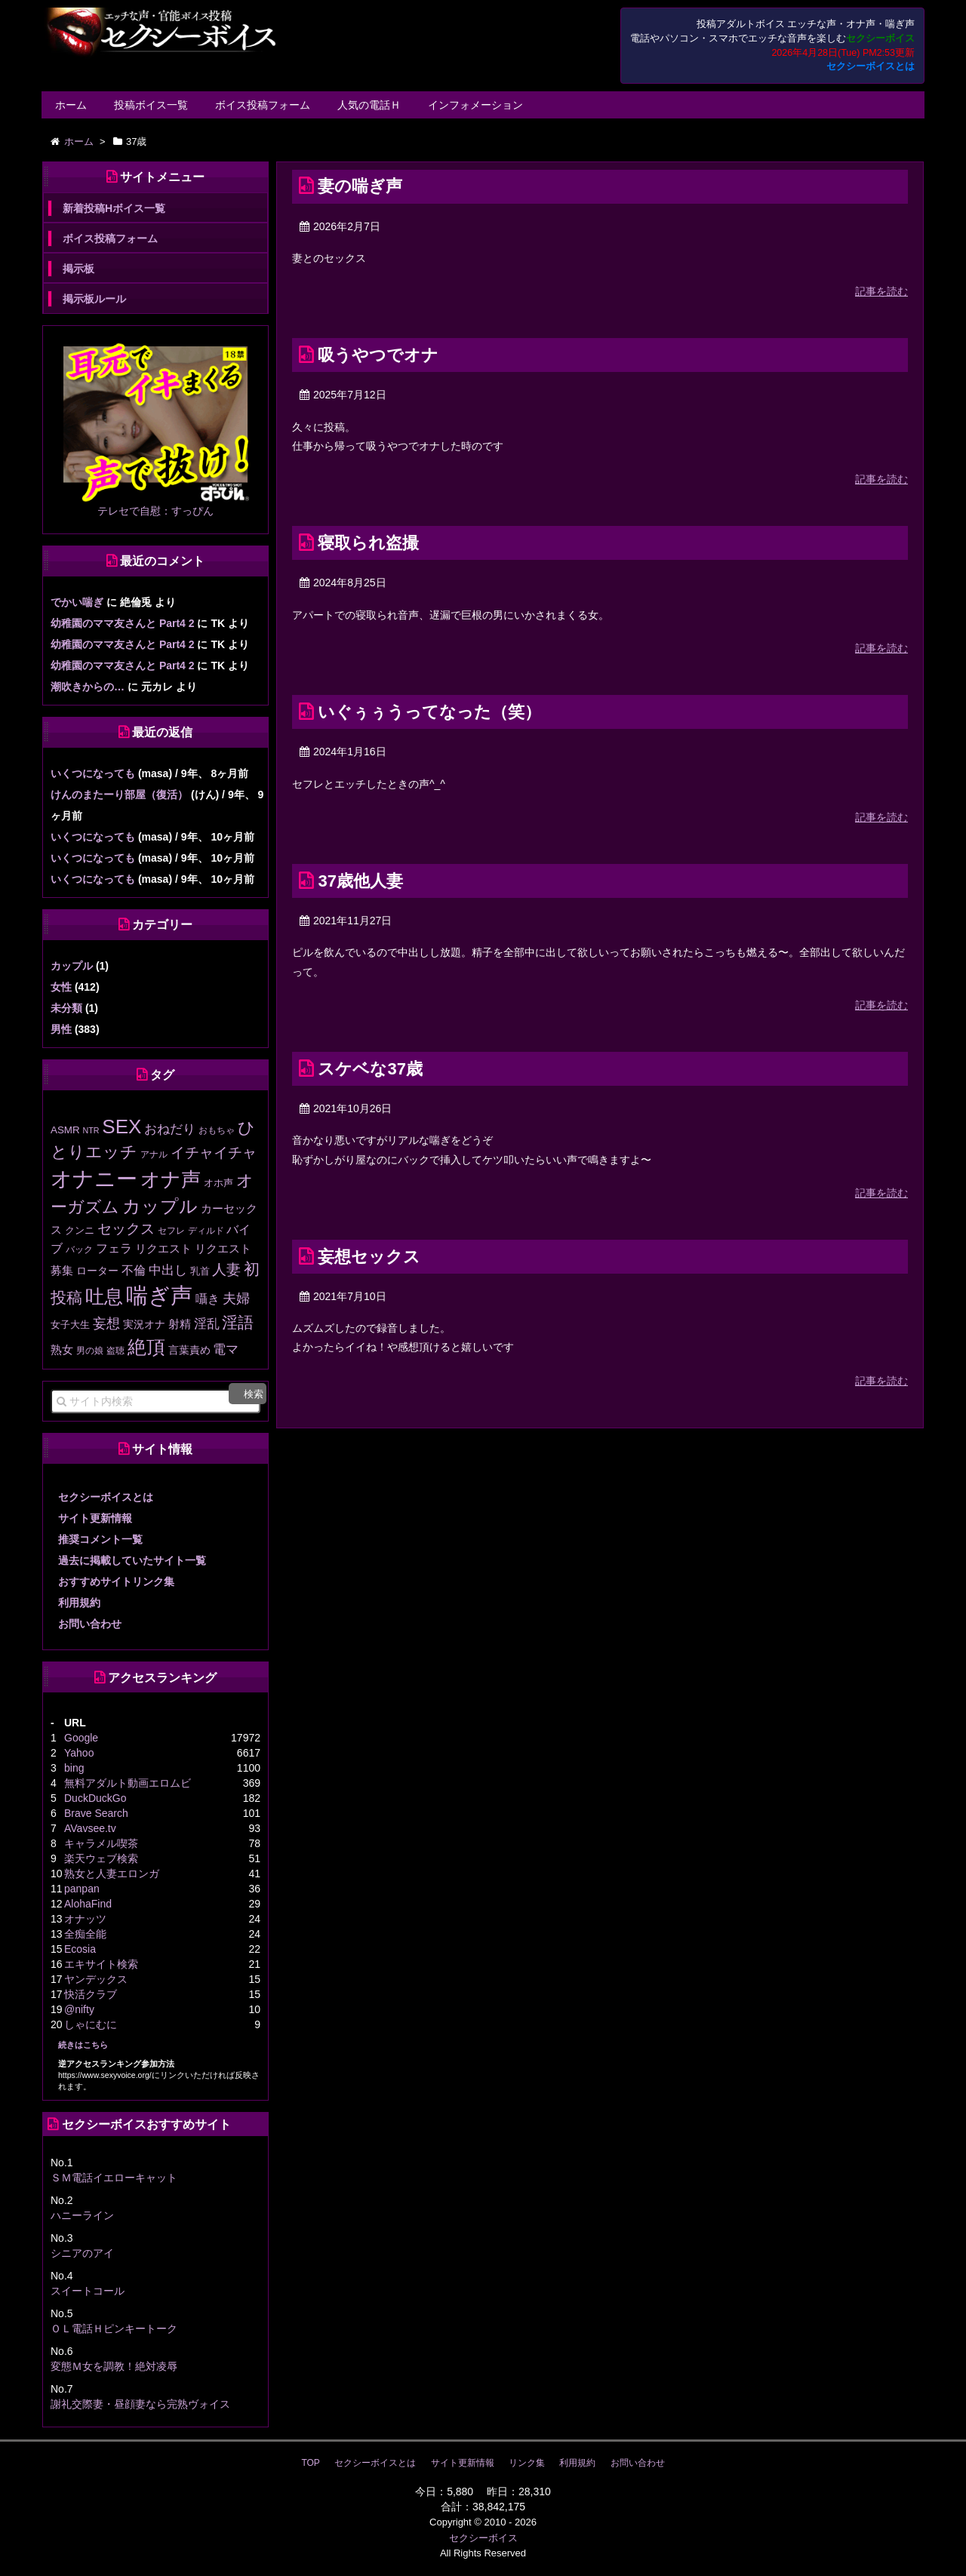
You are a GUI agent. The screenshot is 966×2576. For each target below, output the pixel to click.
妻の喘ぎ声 (360, 186)
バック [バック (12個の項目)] (79, 1249)
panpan (82, 1889)
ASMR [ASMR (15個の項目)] (65, 1130)
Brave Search (96, 1813)
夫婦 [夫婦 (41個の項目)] (236, 1298)
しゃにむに (90, 2024)
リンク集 (527, 2463)
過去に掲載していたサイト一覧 (132, 1560)
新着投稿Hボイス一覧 (114, 208)
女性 (61, 987)
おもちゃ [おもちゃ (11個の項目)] (216, 1130)
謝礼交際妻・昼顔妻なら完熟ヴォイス (140, 2404)
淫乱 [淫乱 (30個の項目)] (207, 1324)
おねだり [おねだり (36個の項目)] (169, 1128)
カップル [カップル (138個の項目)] (160, 1206)
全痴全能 (85, 1934)
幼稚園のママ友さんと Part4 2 (123, 623)
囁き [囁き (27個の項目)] (207, 1298)
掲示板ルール (94, 299)
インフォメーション (475, 105)
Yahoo (79, 1753)
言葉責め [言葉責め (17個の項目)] (189, 1350)
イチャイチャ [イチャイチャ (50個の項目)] (214, 1152)
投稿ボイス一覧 (151, 105)
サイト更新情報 (95, 1518)
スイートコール (88, 2291)
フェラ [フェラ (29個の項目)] (114, 1248)
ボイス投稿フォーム (262, 105)
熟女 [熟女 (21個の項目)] (62, 1349)
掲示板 (78, 268)
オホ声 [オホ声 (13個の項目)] (218, 1182)
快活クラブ (90, 1994)
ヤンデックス (96, 1979)
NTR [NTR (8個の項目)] (91, 1130)
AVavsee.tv (90, 1828)
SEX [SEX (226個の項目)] (121, 1126)
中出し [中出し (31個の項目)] (168, 1270)
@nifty (79, 2009)
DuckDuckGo (95, 1798)
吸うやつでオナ (378, 355)
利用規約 (79, 1603)
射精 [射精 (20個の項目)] (179, 1324)
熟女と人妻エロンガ (111, 1873)
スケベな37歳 (370, 1068)
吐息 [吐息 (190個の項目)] (104, 1296)
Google (81, 1738)
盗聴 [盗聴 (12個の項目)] (115, 1350)
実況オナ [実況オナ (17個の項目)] (144, 1324)
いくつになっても (93, 773)
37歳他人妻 (360, 880)
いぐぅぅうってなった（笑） (429, 711)
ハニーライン (82, 2215)
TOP (310, 2463)
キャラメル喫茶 (101, 1843)
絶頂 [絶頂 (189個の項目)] (146, 1346)
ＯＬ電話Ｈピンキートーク (114, 2328)
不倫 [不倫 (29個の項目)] (134, 1270)
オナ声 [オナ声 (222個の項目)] (170, 1179)
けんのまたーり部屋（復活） (119, 794)
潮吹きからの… (88, 687)
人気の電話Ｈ (369, 105)
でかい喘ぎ (77, 602)
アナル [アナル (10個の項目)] (154, 1154)
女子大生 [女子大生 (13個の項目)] (70, 1324)
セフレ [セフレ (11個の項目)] (171, 1230)
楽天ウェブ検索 (101, 1858)
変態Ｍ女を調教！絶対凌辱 (114, 2366)
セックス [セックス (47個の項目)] (126, 1229)
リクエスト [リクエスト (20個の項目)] (163, 1249)
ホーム (71, 105)
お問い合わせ (90, 1624)
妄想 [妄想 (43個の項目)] (106, 1323)
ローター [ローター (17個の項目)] (97, 1271)
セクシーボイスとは (870, 66)
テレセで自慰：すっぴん (155, 511)
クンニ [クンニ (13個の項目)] (79, 1230)
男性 (61, 1029)
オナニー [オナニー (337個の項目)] (94, 1179)
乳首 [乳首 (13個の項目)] (200, 1271)
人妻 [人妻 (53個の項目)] (226, 1269)
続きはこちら (83, 2044)
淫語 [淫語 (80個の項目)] (238, 1322)
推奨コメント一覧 (100, 1539)
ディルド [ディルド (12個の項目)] (206, 1230)
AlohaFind (88, 1904)
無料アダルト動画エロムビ (127, 1783)
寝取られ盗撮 (368, 542)
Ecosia (80, 1949)
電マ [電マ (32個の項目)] (225, 1349)
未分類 (66, 1008)
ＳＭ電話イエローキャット (114, 2178)
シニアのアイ (82, 2253)
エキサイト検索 (101, 1964)
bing (74, 1768)
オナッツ (85, 1919)
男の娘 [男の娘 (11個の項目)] (89, 1350)
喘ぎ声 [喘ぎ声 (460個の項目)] (159, 1295)
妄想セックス (369, 1256)
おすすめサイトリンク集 (116, 1581)
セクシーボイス (483, 2538)
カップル (72, 966)
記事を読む (881, 291)
